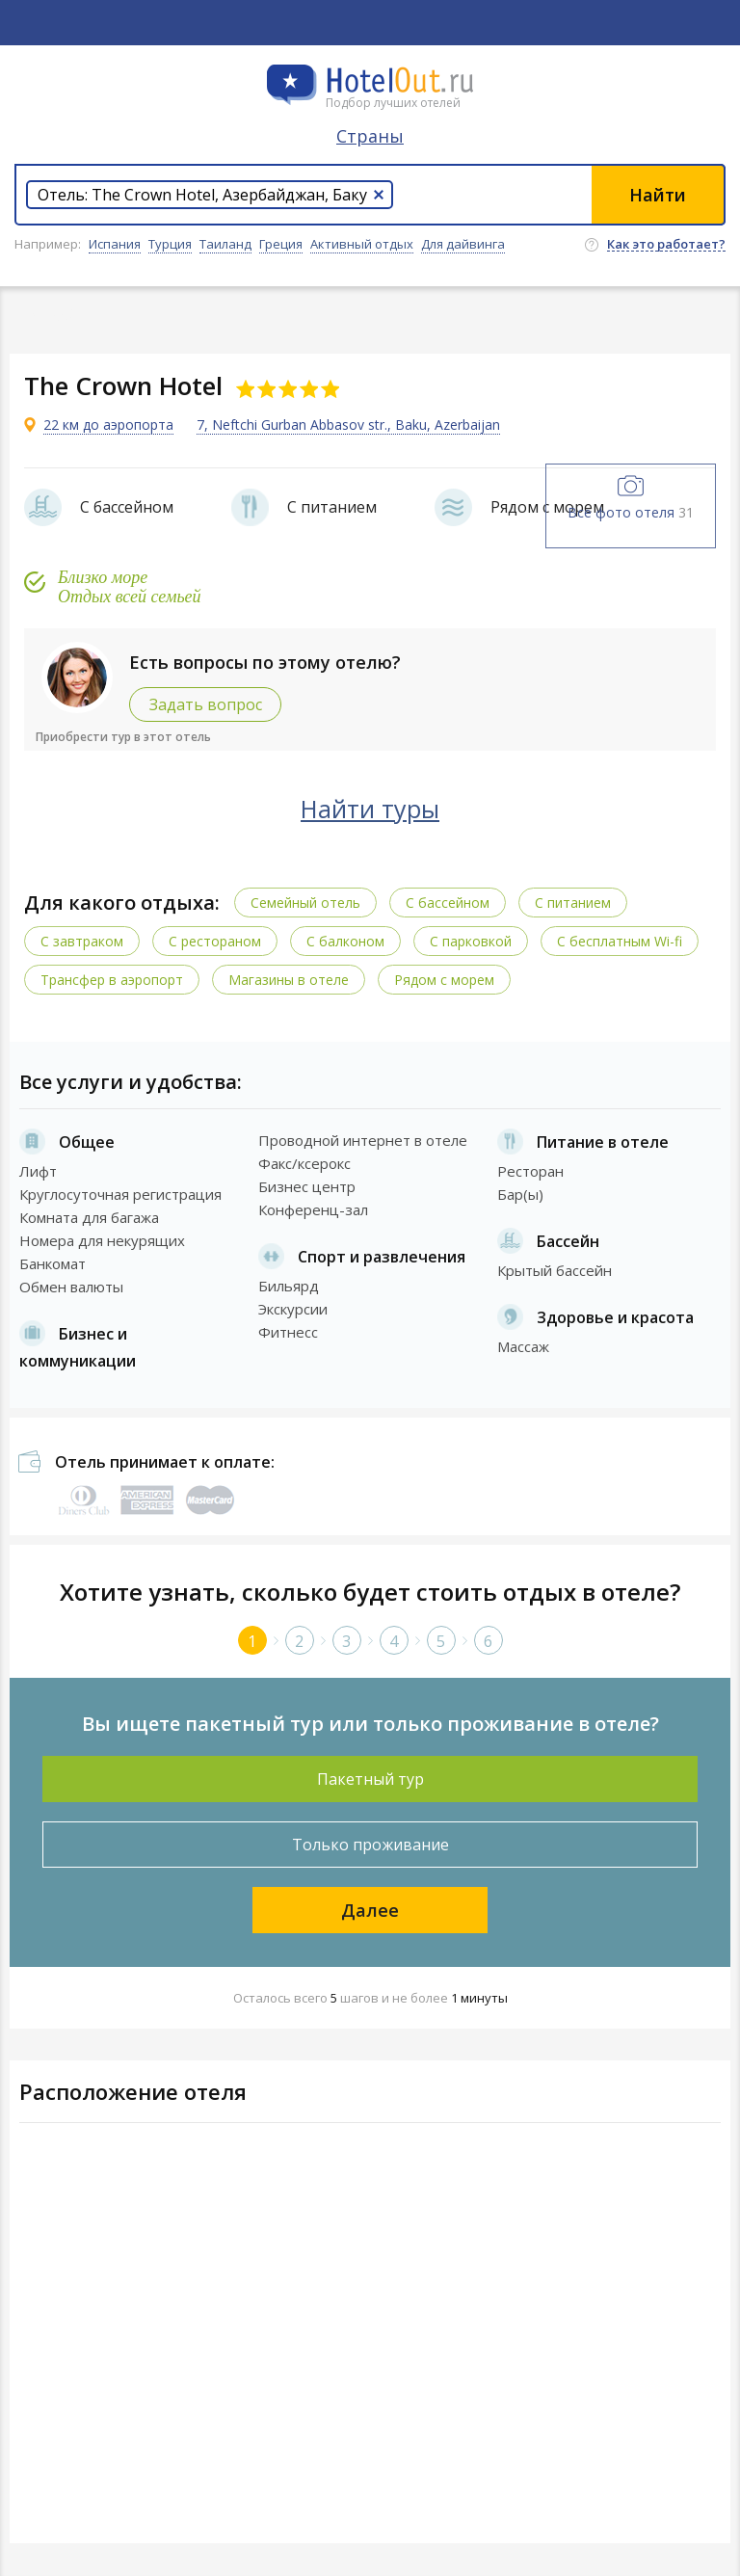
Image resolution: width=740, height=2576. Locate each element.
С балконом (345, 941)
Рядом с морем (444, 979)
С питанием (573, 902)
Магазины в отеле (288, 979)
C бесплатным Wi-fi (619, 941)
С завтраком (81, 941)
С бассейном (447, 902)
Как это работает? (666, 245)
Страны (370, 135)
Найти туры (370, 808)
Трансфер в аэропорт (111, 979)
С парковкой (471, 941)
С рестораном (215, 941)
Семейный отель (305, 902)
